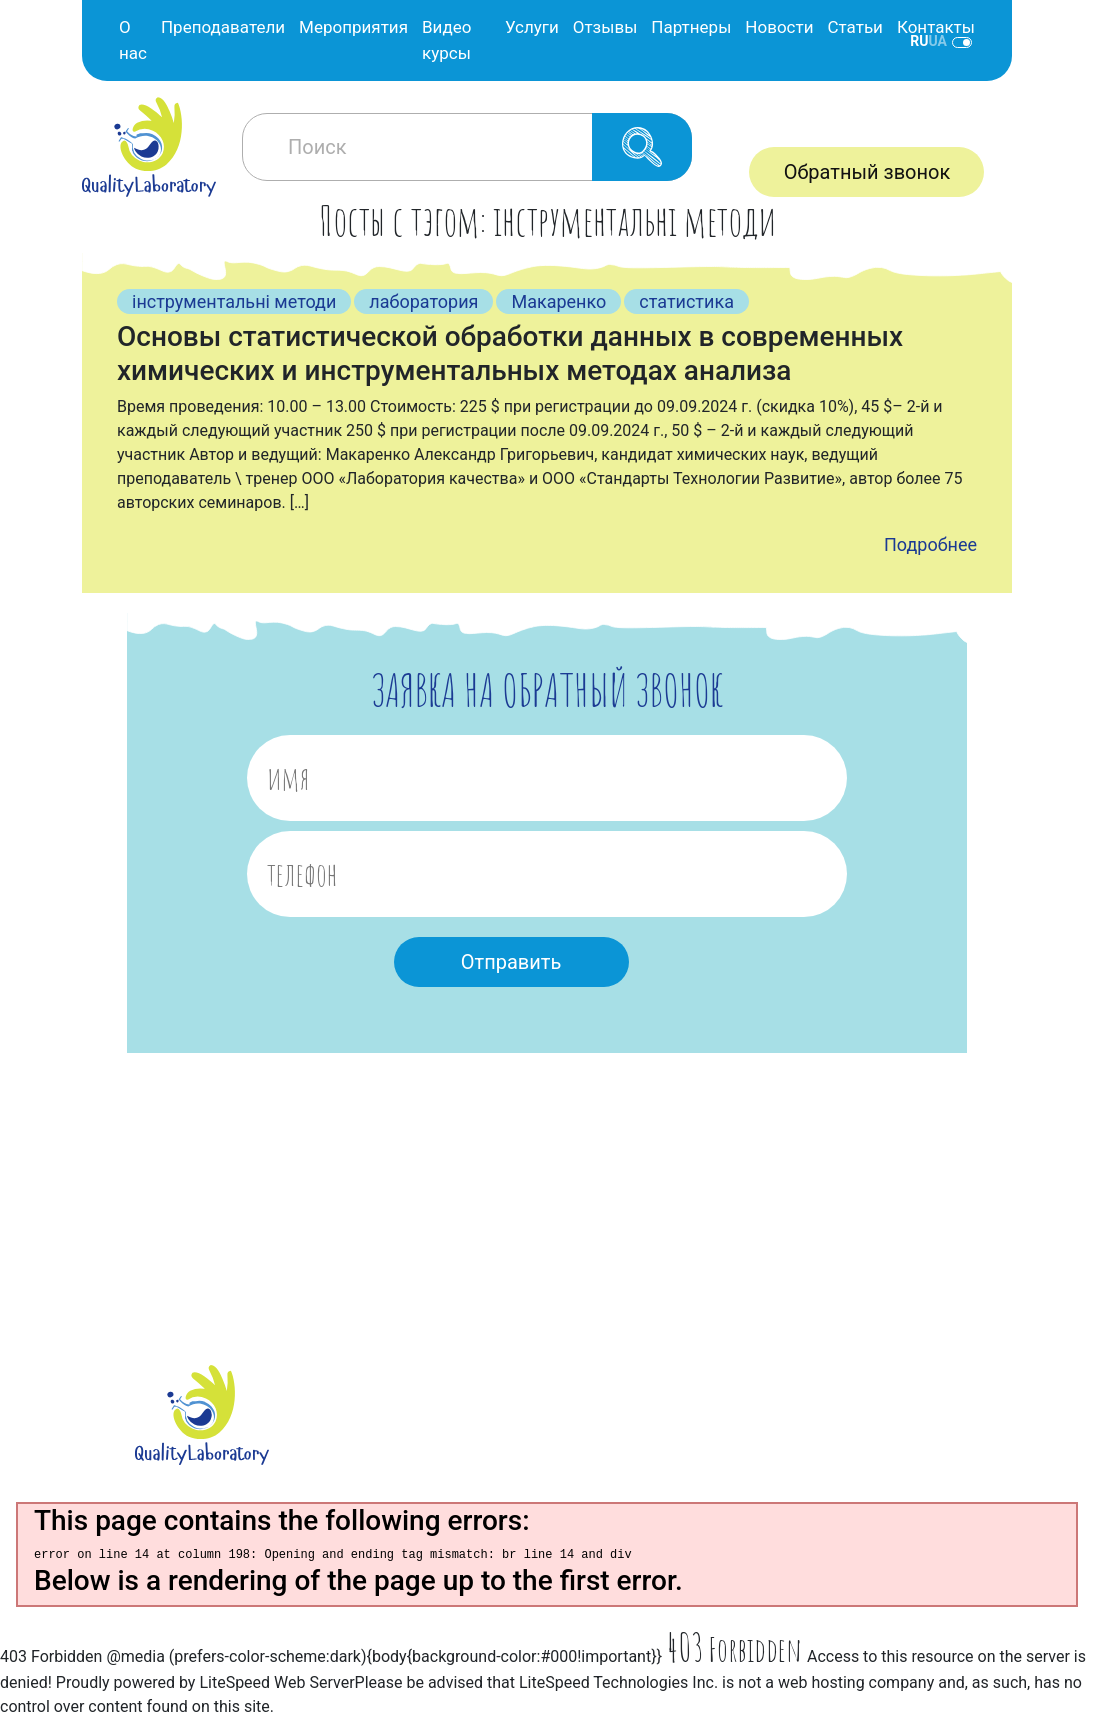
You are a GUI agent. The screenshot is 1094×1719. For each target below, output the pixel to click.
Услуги (532, 27)
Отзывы (605, 27)
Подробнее (930, 544)
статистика (686, 301)
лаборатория (423, 301)
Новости (779, 27)
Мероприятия (353, 27)
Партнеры (691, 27)
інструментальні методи (234, 301)
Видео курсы (446, 40)
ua (938, 41)
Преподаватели (223, 27)
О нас (133, 40)
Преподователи (447, 1409)
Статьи (854, 27)
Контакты (936, 27)
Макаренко (558, 301)
